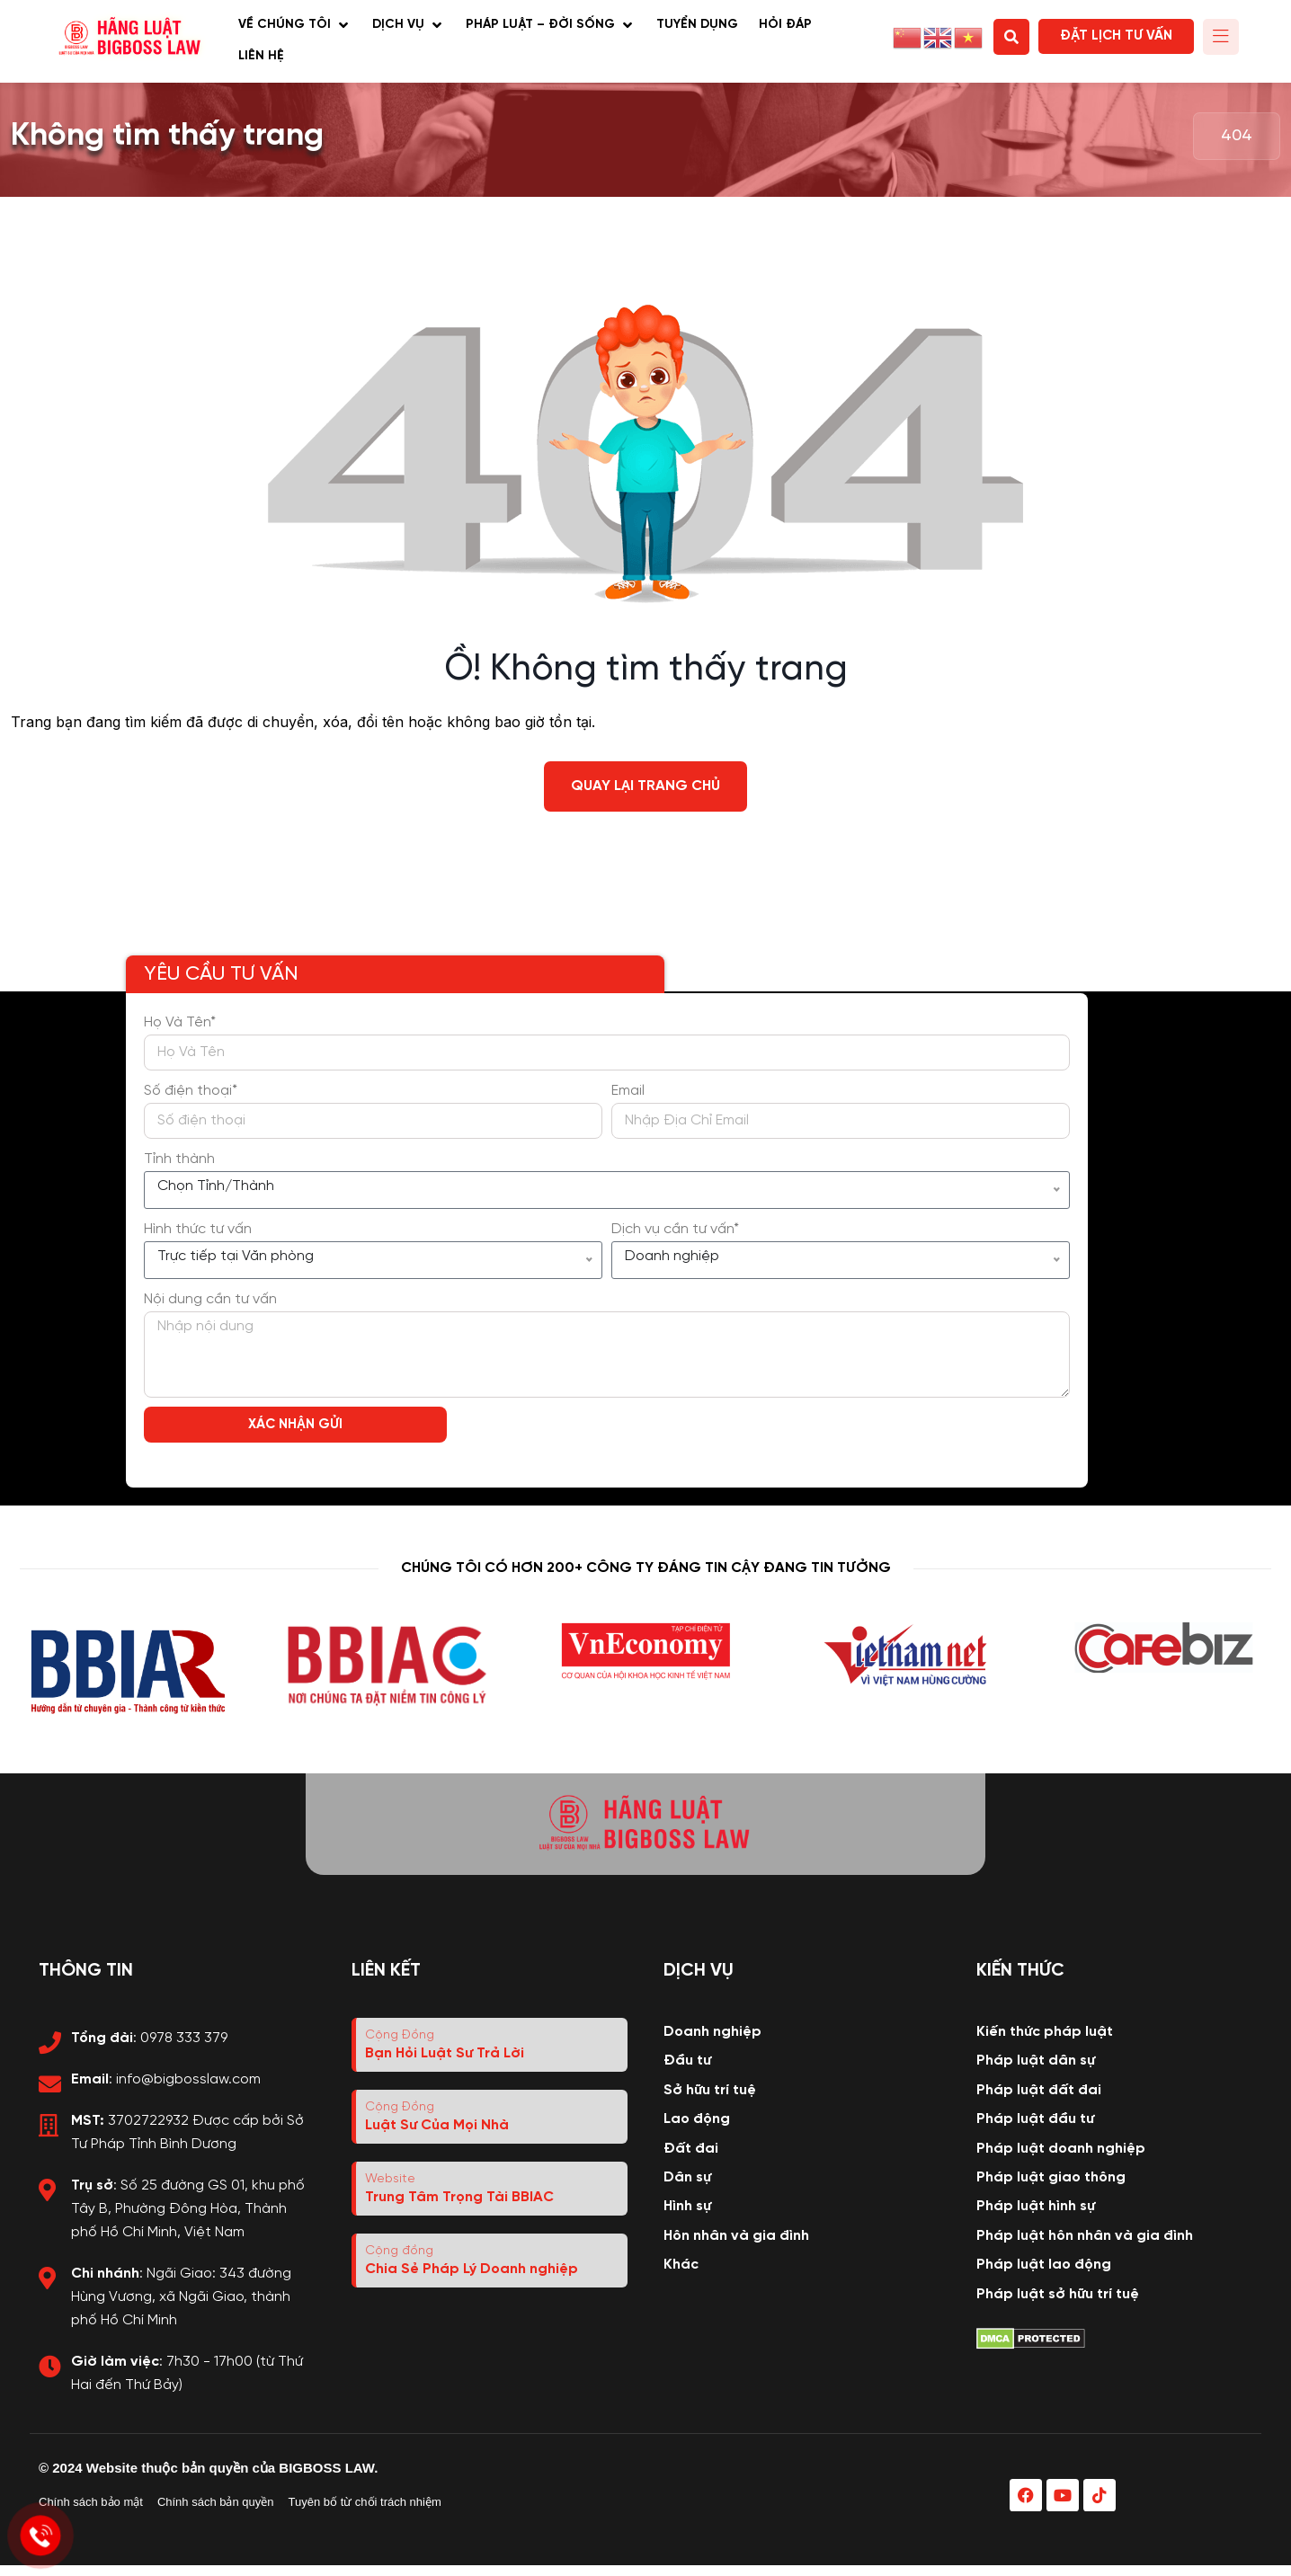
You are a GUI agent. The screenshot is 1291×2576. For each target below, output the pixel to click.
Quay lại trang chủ (645, 786)
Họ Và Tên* (180, 1022)
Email (628, 1090)
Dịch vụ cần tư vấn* (675, 1229)
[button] (295, 25)
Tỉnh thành (179, 1159)
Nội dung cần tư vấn (210, 1299)
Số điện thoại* (190, 1090)
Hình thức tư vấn (198, 1229)
